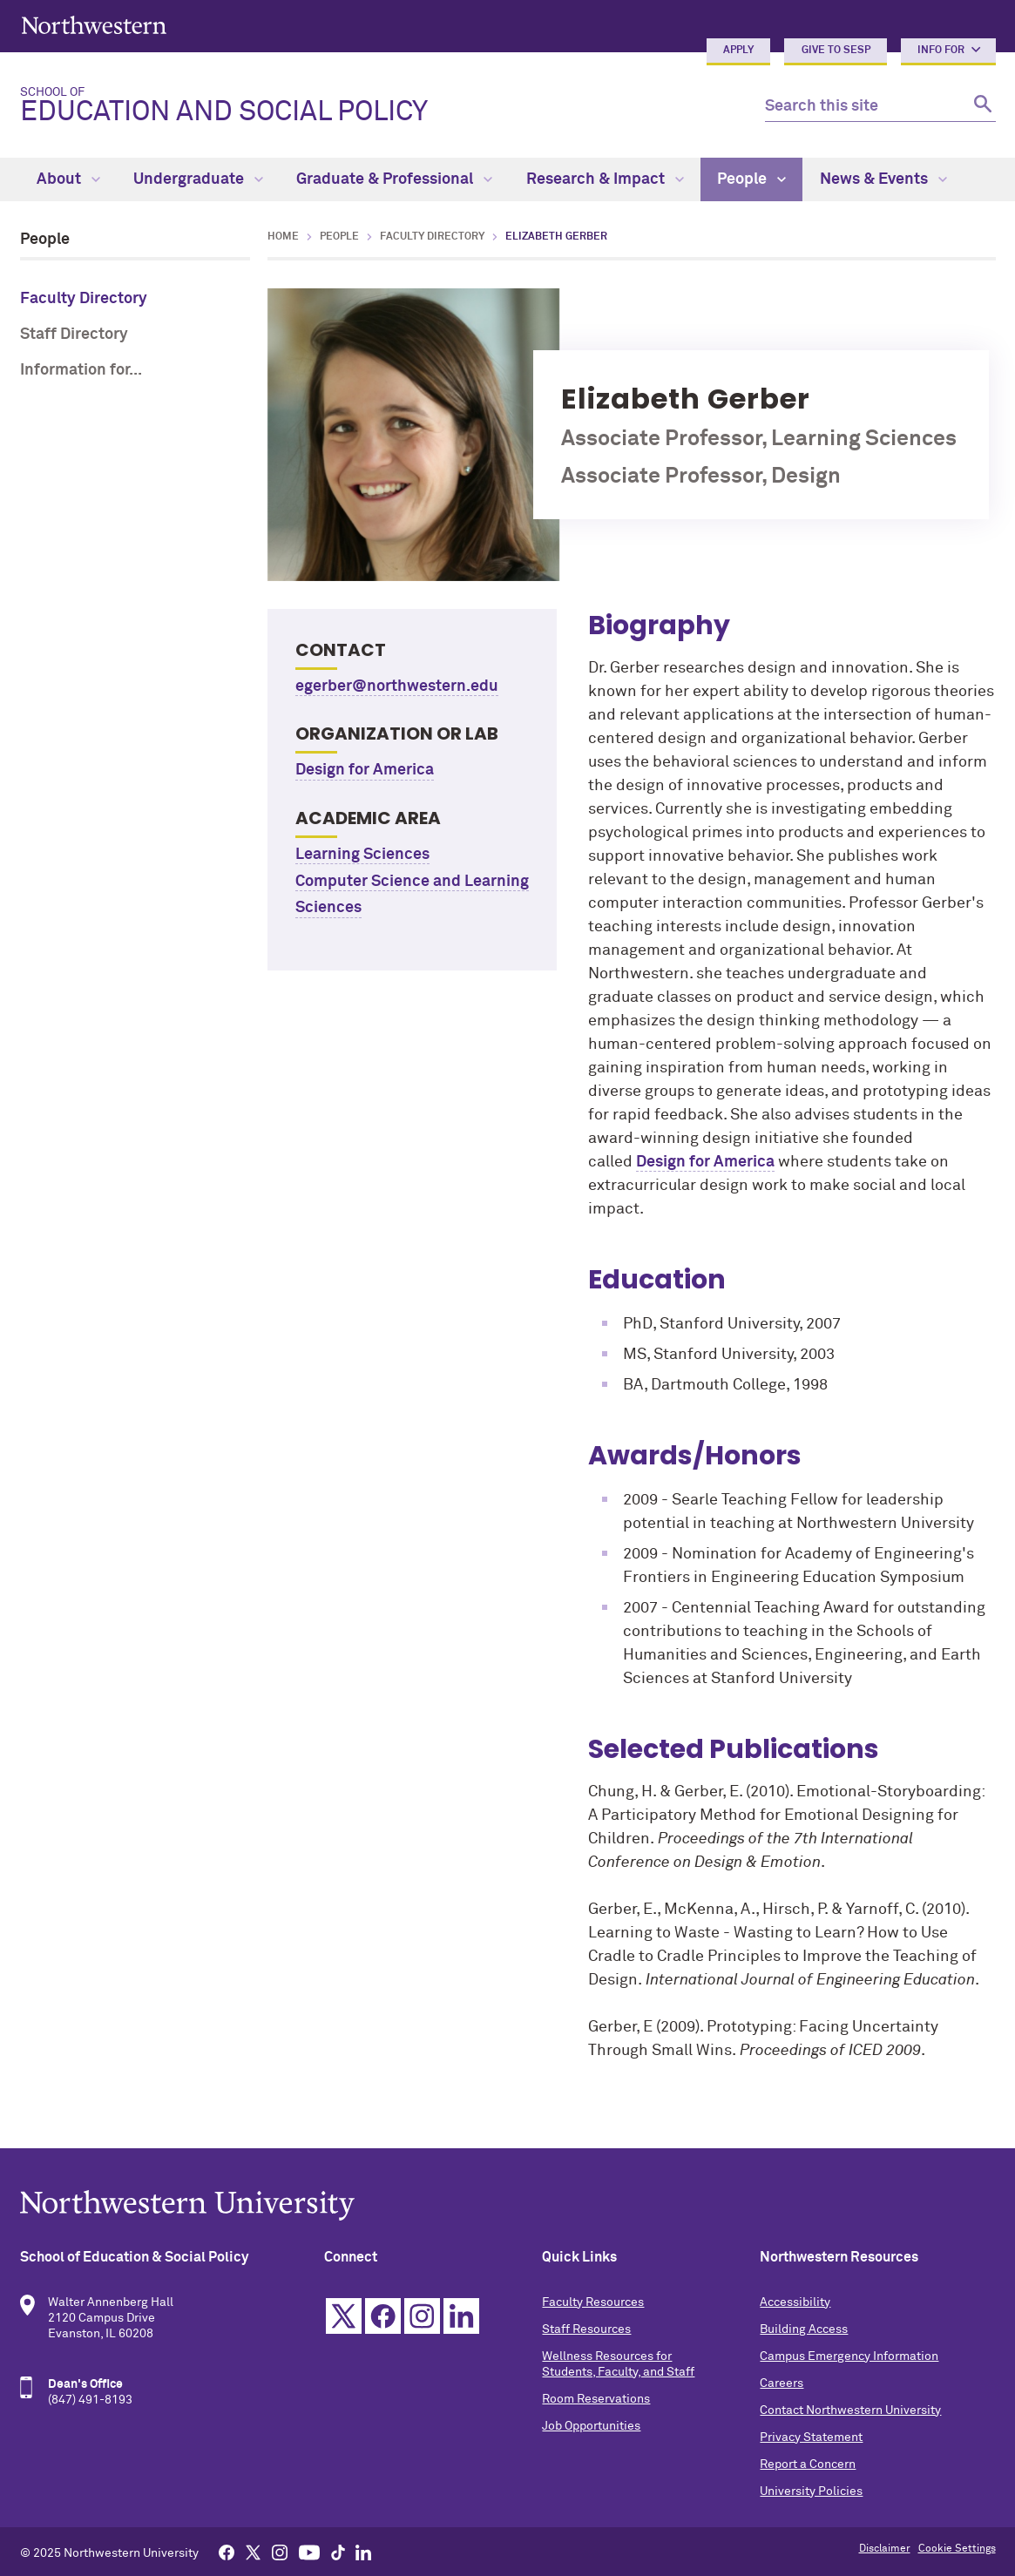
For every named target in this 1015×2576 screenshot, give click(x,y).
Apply (738, 50)
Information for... (81, 370)
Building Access (804, 2329)
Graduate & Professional (394, 179)
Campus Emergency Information (849, 2356)
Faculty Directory (83, 299)
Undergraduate (198, 179)
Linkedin (461, 2316)
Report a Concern (808, 2464)
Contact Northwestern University (850, 2410)
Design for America (364, 770)
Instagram (422, 2316)
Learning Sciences (362, 854)
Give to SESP (836, 50)
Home (283, 237)
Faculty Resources (593, 2302)
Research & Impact (605, 179)
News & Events (883, 179)
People (751, 179)
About (68, 179)
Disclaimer (884, 2549)
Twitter (344, 2316)
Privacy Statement (811, 2437)
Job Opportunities (591, 2426)
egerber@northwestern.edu (396, 686)
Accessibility (795, 2302)
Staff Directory (74, 334)
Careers (781, 2383)
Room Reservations (596, 2399)
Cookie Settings (957, 2549)
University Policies (811, 2491)
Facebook (383, 2316)
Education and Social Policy (378, 106)
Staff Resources (586, 2329)
